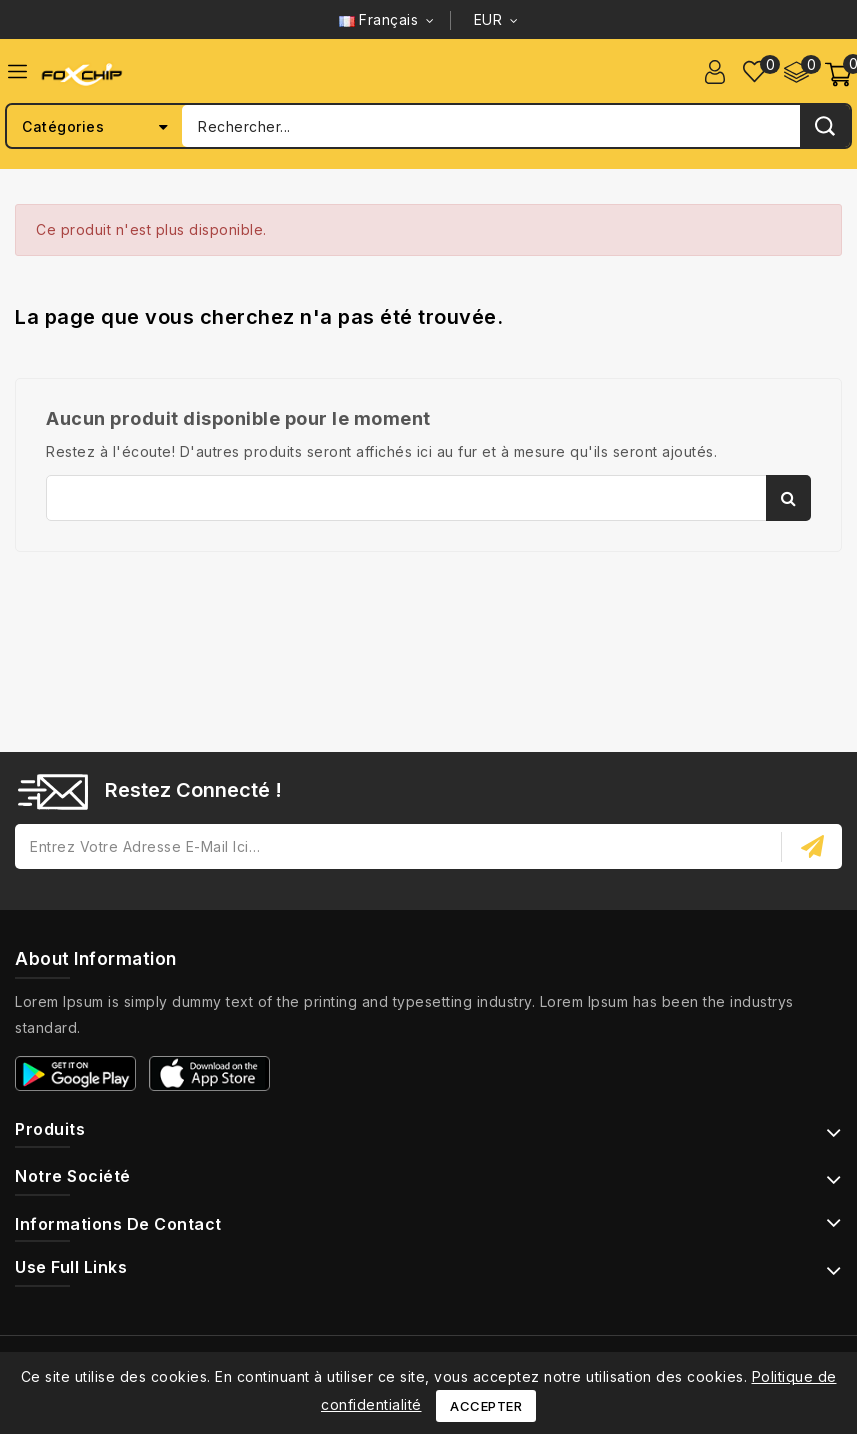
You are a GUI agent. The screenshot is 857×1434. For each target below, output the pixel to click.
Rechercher (788, 498)
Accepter (486, 1406)
